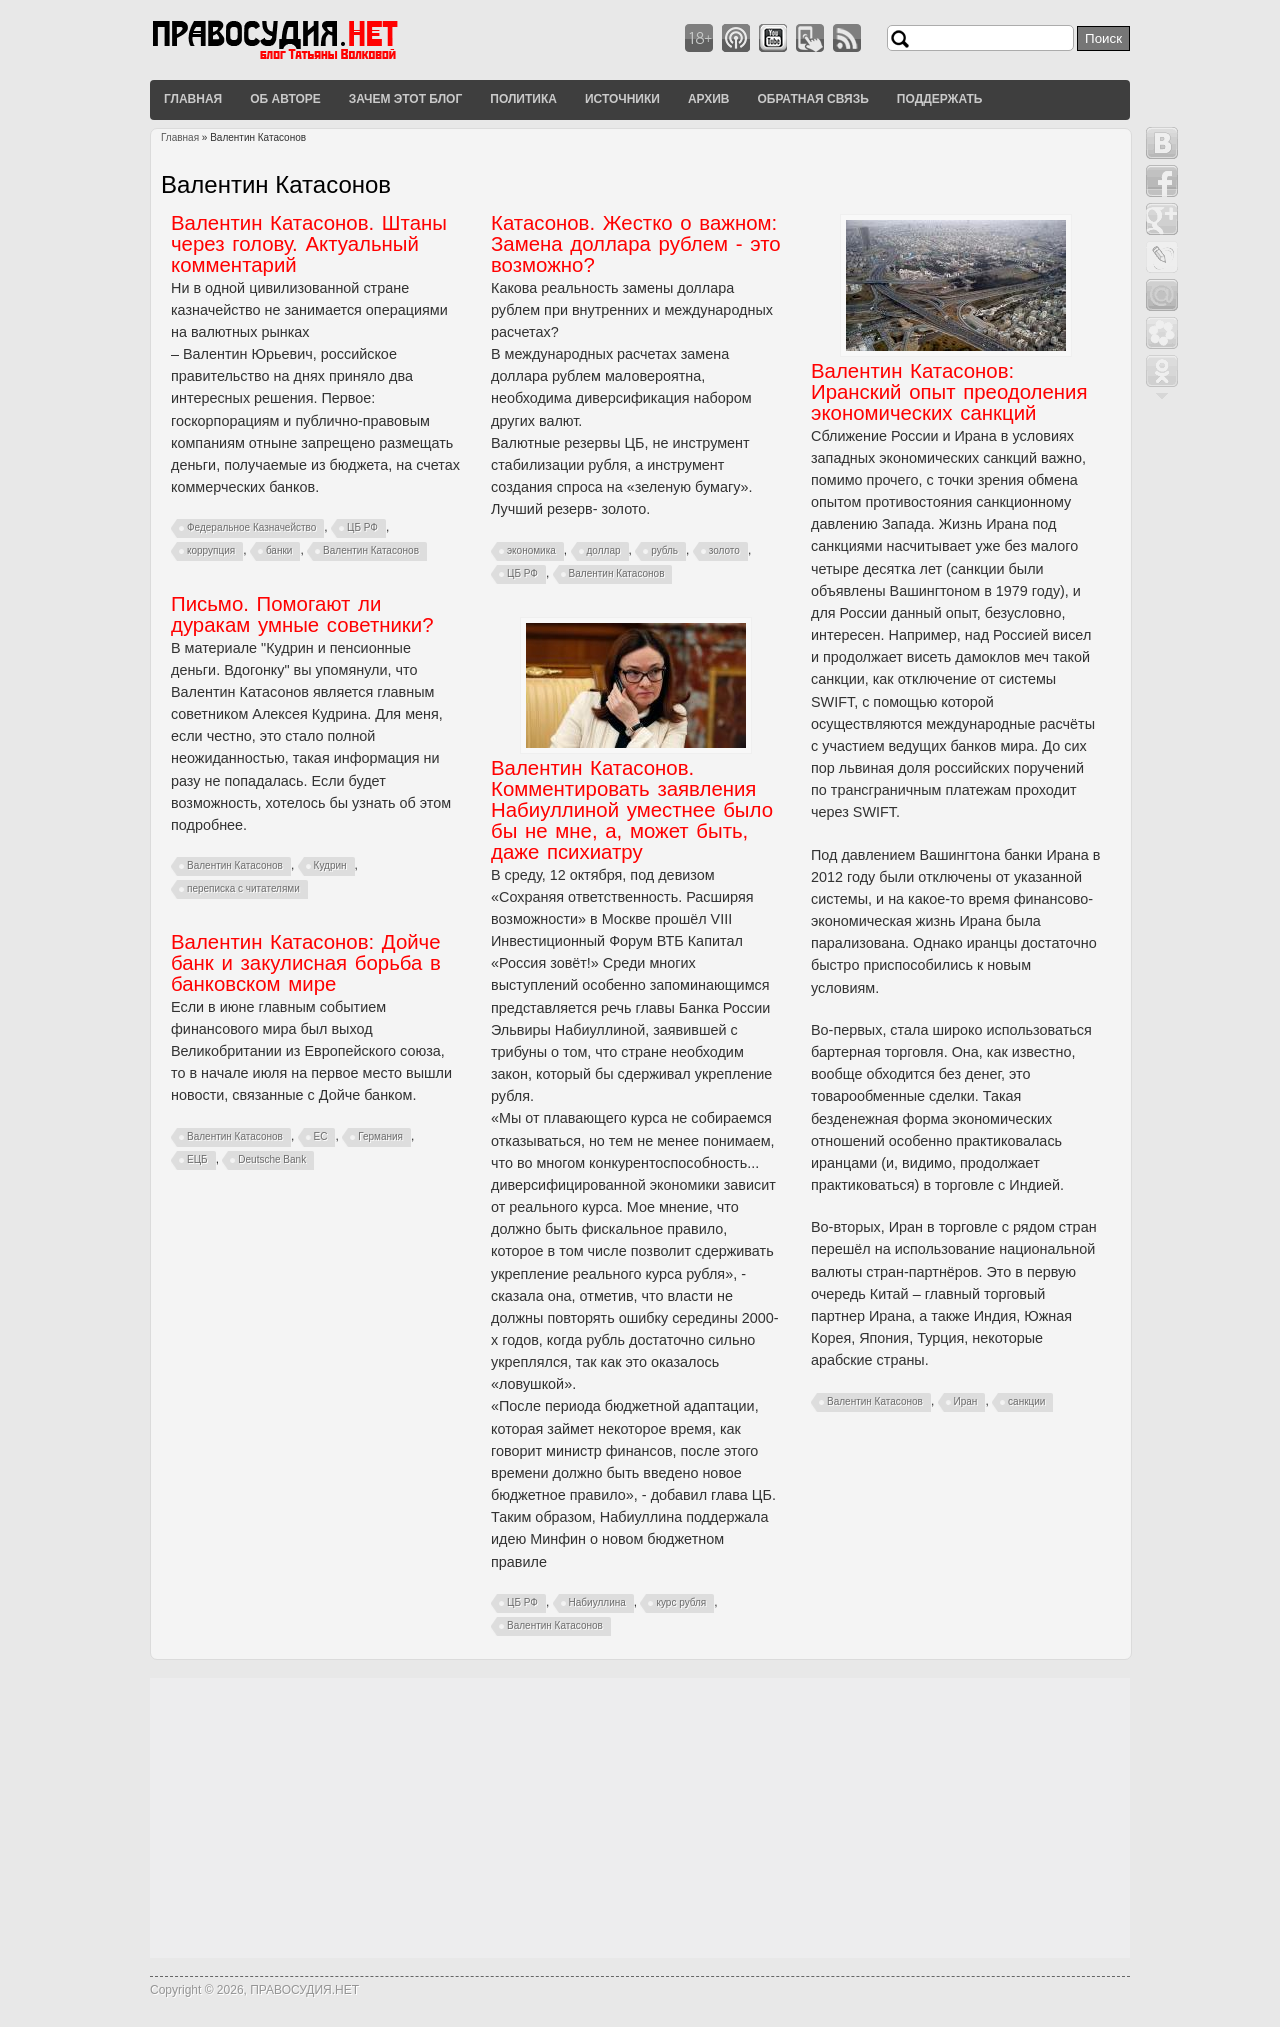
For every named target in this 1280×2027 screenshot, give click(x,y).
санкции (1026, 1401)
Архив (709, 99)
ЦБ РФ (362, 527)
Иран (966, 1401)
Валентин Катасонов (371, 550)
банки (279, 550)
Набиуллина (597, 1602)
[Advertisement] (640, 1818)
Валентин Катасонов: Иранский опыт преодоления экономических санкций (949, 392)
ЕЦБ (197, 1159)
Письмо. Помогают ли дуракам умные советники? (302, 614)
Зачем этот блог (405, 99)
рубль (664, 550)
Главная (193, 99)
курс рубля (681, 1602)
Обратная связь (812, 99)
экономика (531, 550)
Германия (380, 1136)
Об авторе (285, 99)
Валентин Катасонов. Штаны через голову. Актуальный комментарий (309, 244)
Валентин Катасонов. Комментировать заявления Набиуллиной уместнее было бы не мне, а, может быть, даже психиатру (632, 810)
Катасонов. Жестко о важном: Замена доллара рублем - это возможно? (636, 244)
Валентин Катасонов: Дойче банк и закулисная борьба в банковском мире (306, 963)
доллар (604, 550)
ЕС (321, 1136)
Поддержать (940, 99)
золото (724, 550)
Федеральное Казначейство (251, 527)
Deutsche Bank (272, 1159)
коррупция (211, 550)
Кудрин (330, 865)
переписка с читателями (243, 888)
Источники (622, 99)
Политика (523, 99)
